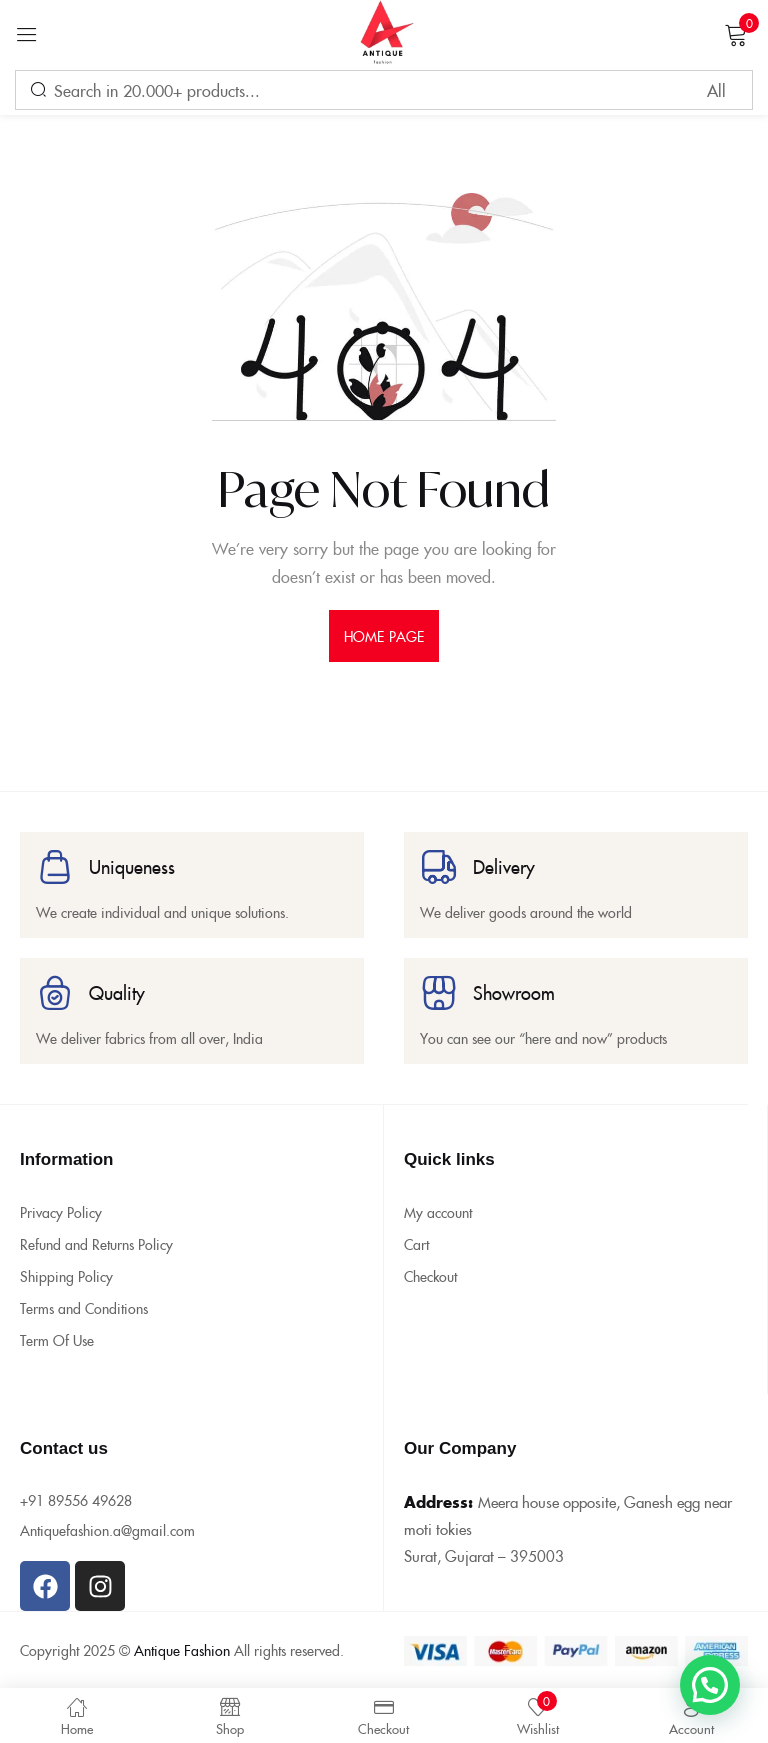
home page (384, 636)
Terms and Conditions (84, 1308)
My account (438, 1212)
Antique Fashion (182, 1650)
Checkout (430, 1276)
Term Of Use (57, 1340)
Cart (416, 1244)
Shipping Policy (66, 1276)
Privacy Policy (61, 1212)
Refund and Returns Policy (96, 1244)
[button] (710, 1685)
